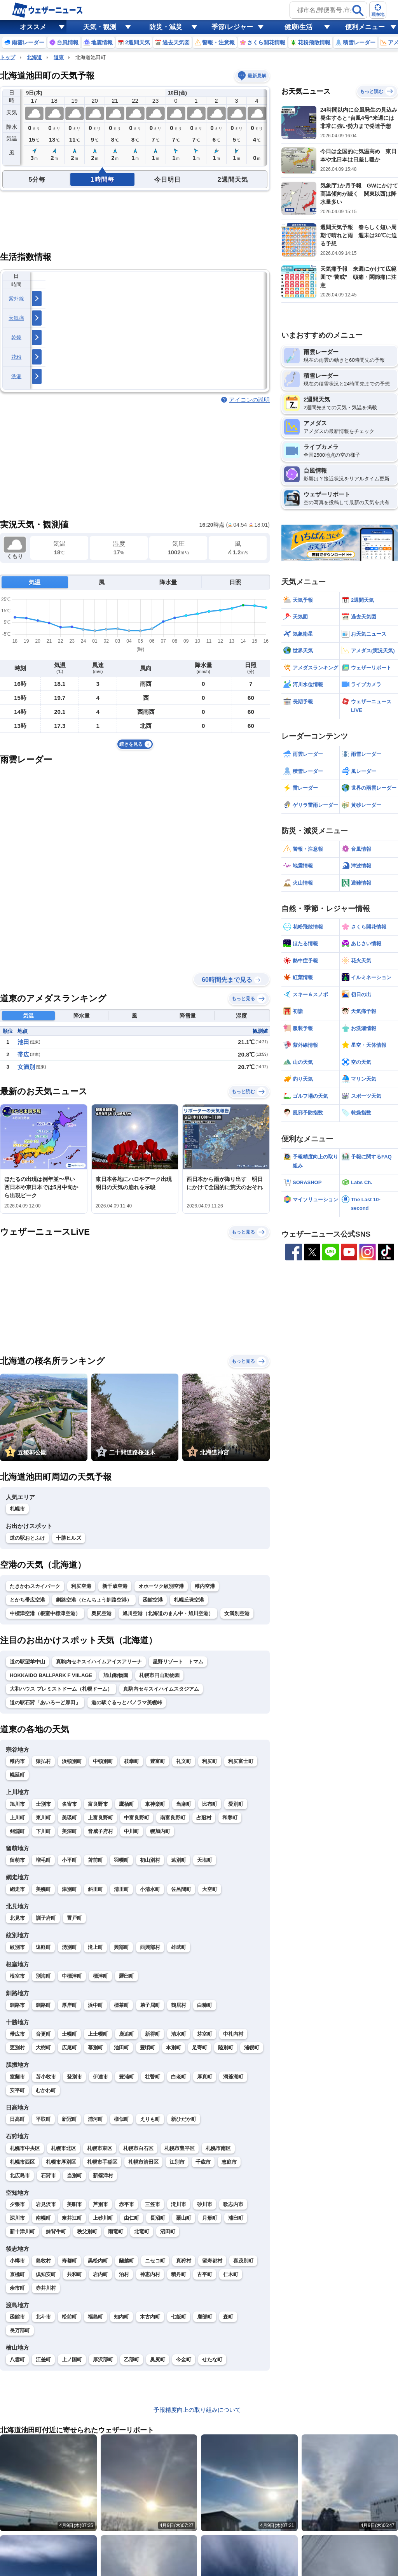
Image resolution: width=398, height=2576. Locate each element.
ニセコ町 (155, 2261)
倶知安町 (46, 2274)
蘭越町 (126, 2261)
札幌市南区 (218, 2148)
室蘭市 (17, 2077)
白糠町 (204, 2005)
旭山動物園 (115, 1675)
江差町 (43, 2359)
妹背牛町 (56, 2231)
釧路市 (17, 2005)
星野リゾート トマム (178, 1662)
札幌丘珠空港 (189, 1600)
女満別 (26, 1067)
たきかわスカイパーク (35, 1586)
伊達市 (100, 2077)
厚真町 (204, 2077)
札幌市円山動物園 (159, 1675)
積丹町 (178, 2274)
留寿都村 (212, 2261)
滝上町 (95, 1947)
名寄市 (69, 1804)
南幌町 (43, 2218)
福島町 (95, 2317)
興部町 (121, 1947)
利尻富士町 (240, 1761)
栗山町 (183, 2218)
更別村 (17, 2047)
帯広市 (17, 2034)
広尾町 (69, 2047)
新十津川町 (22, 2231)
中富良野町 (136, 1818)
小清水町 (150, 1889)
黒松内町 (98, 2261)
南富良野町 (172, 1818)
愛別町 (235, 1804)
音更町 (43, 2034)
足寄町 (199, 2047)
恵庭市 (229, 2162)
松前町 (69, 2317)
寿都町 (69, 2261)
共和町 (74, 2274)
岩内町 (100, 2274)
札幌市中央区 (25, 2148)
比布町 (209, 1804)
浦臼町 (235, 2218)
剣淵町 (17, 1831)
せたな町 (212, 2359)
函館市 (17, 2317)
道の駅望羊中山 (27, 1662)
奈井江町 (72, 2218)
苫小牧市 (46, 2077)
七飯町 (178, 2317)
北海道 (34, 57)
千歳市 (203, 2162)
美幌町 (43, 1889)
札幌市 (17, 1509)
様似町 (121, 2119)
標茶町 (121, 2005)
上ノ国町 (72, 2359)
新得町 (152, 2034)
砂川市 (204, 2204)
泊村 (124, 2274)
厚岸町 (69, 2005)
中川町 (131, 1831)
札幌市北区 (63, 2148)
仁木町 (230, 2274)
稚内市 (17, 1761)
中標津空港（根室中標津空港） (45, 1613)
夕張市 (17, 2204)
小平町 (69, 1860)
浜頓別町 (72, 1761)
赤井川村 (46, 2288)
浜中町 (95, 2005)
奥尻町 (157, 2359)
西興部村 (150, 1947)
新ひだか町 (183, 2119)
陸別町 (225, 2047)
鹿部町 (204, 2317)
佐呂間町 (181, 1889)
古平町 (204, 2274)
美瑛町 (69, 1818)
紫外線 (16, 298)
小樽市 (17, 2261)
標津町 (100, 1976)
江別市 (177, 2162)
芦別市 (100, 2204)
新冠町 (69, 2119)
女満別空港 (237, 1613)
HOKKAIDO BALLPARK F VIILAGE (51, 1675)
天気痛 (16, 318)
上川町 (17, 1818)
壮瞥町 (152, 2077)
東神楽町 (155, 1804)
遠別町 (178, 1860)
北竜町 (141, 2231)
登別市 (74, 2077)
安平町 (17, 2090)
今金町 (183, 2359)
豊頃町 (147, 2047)
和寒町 (229, 1818)
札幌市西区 (22, 2162)
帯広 (23, 1054)
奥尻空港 (101, 1613)
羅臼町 (126, 1976)
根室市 (17, 1976)
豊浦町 (126, 2077)
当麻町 (183, 1804)
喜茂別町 (243, 2261)
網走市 (17, 1889)
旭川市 (17, 1804)
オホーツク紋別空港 (161, 1586)
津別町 (69, 1889)
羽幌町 (121, 1860)
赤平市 (126, 2204)
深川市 (17, 2218)
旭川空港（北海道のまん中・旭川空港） (167, 1613)
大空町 (209, 1889)
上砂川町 (103, 2218)
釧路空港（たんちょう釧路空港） (94, 1600)
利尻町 (209, 1761)
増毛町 (43, 1860)
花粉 (16, 356)
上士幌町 (98, 2034)
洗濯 (16, 376)
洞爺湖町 (233, 2077)
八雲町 (17, 2359)
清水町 (178, 2034)
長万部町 (20, 2330)
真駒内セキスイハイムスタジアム (161, 1689)
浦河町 (95, 2119)
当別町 (74, 2175)
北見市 (17, 1918)
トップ (7, 57)
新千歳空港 (114, 1586)
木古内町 (150, 2317)
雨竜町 (115, 2231)
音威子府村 (100, 1831)
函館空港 (153, 1600)
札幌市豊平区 (179, 2148)
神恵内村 (150, 2274)
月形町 (209, 2218)
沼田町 (167, 2231)
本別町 (173, 2047)
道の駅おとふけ (27, 1538)
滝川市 (178, 2204)
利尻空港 (81, 1586)
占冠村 (203, 1818)
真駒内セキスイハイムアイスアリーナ (99, 1662)
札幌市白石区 (138, 2148)
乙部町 (131, 2359)
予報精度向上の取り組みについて (197, 2409)
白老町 (178, 2077)
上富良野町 (100, 1818)
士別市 (43, 1804)
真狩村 (183, 2261)
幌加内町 (160, 1831)
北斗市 (43, 2317)
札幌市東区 (99, 2148)
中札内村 (233, 2034)
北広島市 (20, 2175)
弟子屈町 (150, 2005)
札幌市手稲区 (102, 2162)
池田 (23, 1042)
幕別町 (95, 2047)
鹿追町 (126, 2034)
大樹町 (43, 2047)
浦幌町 (251, 2047)
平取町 (43, 2119)
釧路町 (43, 2005)
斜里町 (95, 1889)
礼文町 (183, 1761)
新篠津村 (103, 2175)
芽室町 (204, 2034)
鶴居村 (178, 2005)
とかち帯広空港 (27, 1600)
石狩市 (48, 2175)
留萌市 (17, 1860)
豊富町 (157, 1761)
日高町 (17, 2119)
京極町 (17, 2274)
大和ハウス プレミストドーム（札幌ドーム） (61, 1689)
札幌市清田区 (143, 2162)
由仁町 (131, 2218)
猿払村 (43, 1761)
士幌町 (69, 2034)
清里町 (121, 1889)
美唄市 (74, 2204)
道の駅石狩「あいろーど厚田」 (45, 1702)
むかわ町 (46, 2090)
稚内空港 (205, 1586)
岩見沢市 (46, 2204)
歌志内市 (233, 2204)
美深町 (69, 1831)
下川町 (43, 1831)
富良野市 (98, 1804)
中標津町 (72, 1976)
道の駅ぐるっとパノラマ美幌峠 (126, 1702)
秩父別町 (87, 2231)
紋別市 (17, 1947)
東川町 (43, 1818)
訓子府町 (46, 1918)
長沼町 (157, 2218)
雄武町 (178, 1947)
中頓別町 (103, 1761)
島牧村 (43, 2261)
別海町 (43, 1976)
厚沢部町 (103, 2359)
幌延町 (17, 1775)
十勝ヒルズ (68, 1538)
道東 (59, 57)
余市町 (17, 2288)
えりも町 (150, 2119)
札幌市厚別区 (61, 2162)
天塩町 (204, 1860)
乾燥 (16, 337)
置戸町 (74, 1918)
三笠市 (152, 2204)
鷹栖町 (126, 1804)
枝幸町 (131, 1761)
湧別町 (69, 1947)
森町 (228, 2317)
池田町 (121, 2047)
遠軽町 (43, 1947)
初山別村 (150, 1860)
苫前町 (95, 1860)
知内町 (121, 2317)
